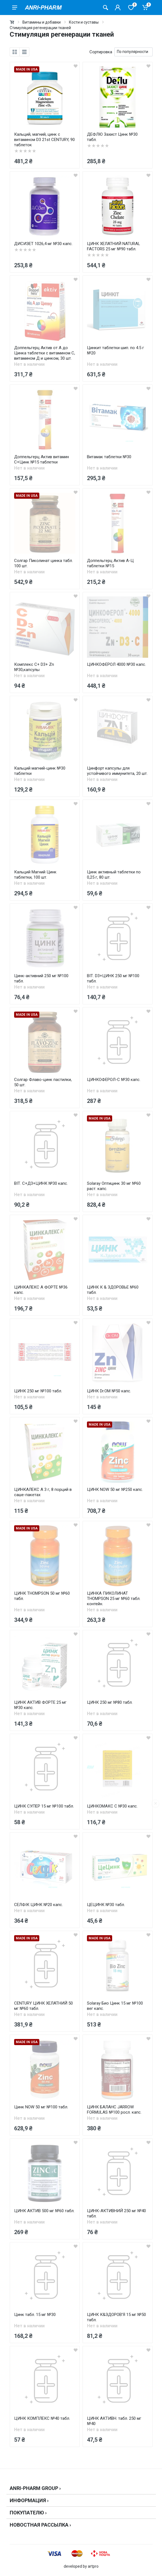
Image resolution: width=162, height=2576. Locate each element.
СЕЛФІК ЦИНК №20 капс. (38, 1904)
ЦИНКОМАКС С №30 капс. (112, 1806)
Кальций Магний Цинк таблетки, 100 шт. (35, 874)
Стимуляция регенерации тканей (40, 28)
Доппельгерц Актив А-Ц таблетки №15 (110, 563)
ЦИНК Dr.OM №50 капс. (109, 1390)
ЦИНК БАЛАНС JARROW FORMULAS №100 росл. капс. (114, 2109)
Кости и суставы (84, 22)
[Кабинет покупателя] (117, 7)
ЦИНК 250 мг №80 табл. (110, 1702)
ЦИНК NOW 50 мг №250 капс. (115, 1489)
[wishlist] (75, 66)
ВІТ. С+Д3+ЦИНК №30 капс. (41, 1183)
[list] (24, 51)
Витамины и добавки (41, 22)
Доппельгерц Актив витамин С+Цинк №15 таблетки (41, 459)
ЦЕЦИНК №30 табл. (106, 1904)
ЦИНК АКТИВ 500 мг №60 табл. (44, 2210)
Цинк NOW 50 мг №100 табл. (41, 2106)
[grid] (15, 51)
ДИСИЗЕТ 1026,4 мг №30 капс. (43, 243)
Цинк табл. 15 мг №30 (35, 2314)
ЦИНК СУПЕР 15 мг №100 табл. (44, 1806)
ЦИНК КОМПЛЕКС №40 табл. (42, 2418)
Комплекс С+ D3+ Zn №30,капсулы (34, 667)
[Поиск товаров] (105, 7)
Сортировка (100, 51)
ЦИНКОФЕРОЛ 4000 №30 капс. (116, 664)
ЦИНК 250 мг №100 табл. (38, 1390)
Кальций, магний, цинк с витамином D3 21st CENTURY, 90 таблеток (44, 139)
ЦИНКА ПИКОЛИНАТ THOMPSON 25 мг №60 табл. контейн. (113, 1598)
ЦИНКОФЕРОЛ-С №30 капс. (113, 1079)
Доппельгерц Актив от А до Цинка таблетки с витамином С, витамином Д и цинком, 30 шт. (44, 353)
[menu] (15, 7)
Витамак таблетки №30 (109, 456)
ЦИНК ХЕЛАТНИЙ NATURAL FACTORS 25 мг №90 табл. (113, 246)
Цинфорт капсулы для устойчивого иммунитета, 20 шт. (117, 771)
